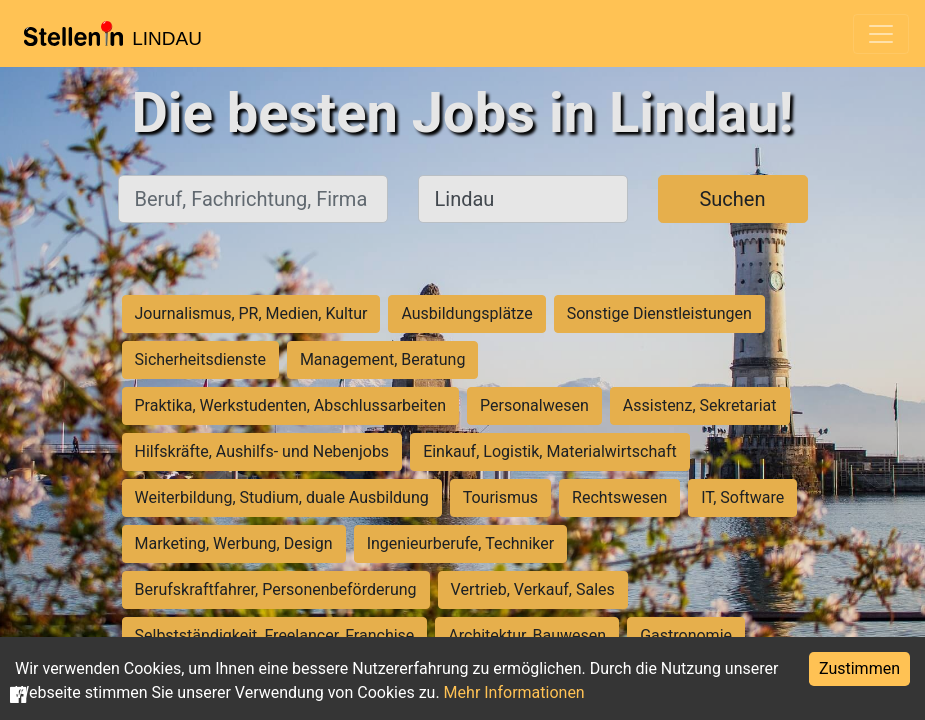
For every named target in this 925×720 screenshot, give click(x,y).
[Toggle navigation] (881, 34)
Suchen (732, 199)
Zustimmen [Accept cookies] (859, 668)
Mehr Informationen (514, 692)
